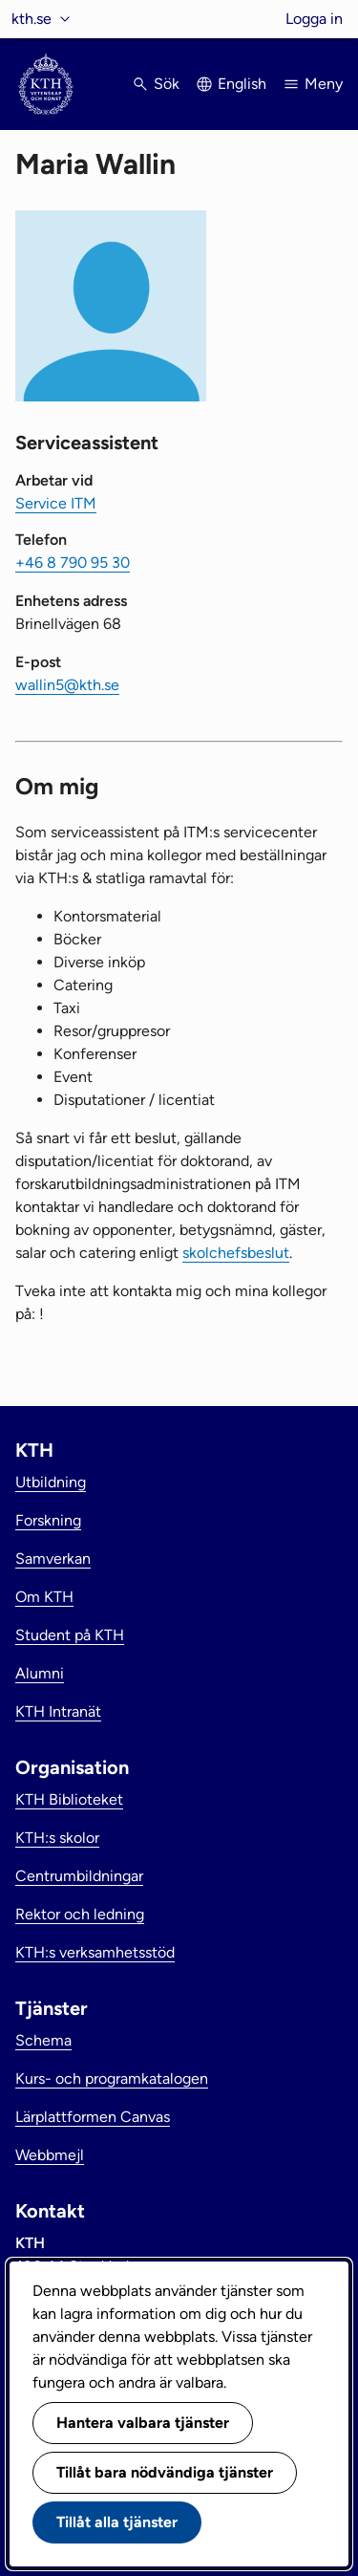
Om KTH (44, 1597)
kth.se (31, 19)
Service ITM (55, 503)
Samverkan (53, 1558)
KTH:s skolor (57, 1838)
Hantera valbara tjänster (142, 2423)
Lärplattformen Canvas (92, 2117)
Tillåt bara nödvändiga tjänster (164, 2472)
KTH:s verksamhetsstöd (95, 1952)
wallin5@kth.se (67, 685)
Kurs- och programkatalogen (111, 2078)
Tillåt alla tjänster (117, 2522)
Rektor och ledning (79, 1914)
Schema (43, 2040)
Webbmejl (49, 2155)
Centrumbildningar (79, 1876)
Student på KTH (69, 1635)
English (242, 84)
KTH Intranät (58, 1711)
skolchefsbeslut (235, 1253)
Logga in (314, 19)
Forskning (48, 1520)
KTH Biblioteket (69, 1799)
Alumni (39, 1673)
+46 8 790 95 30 (72, 562)
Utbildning (50, 1482)
